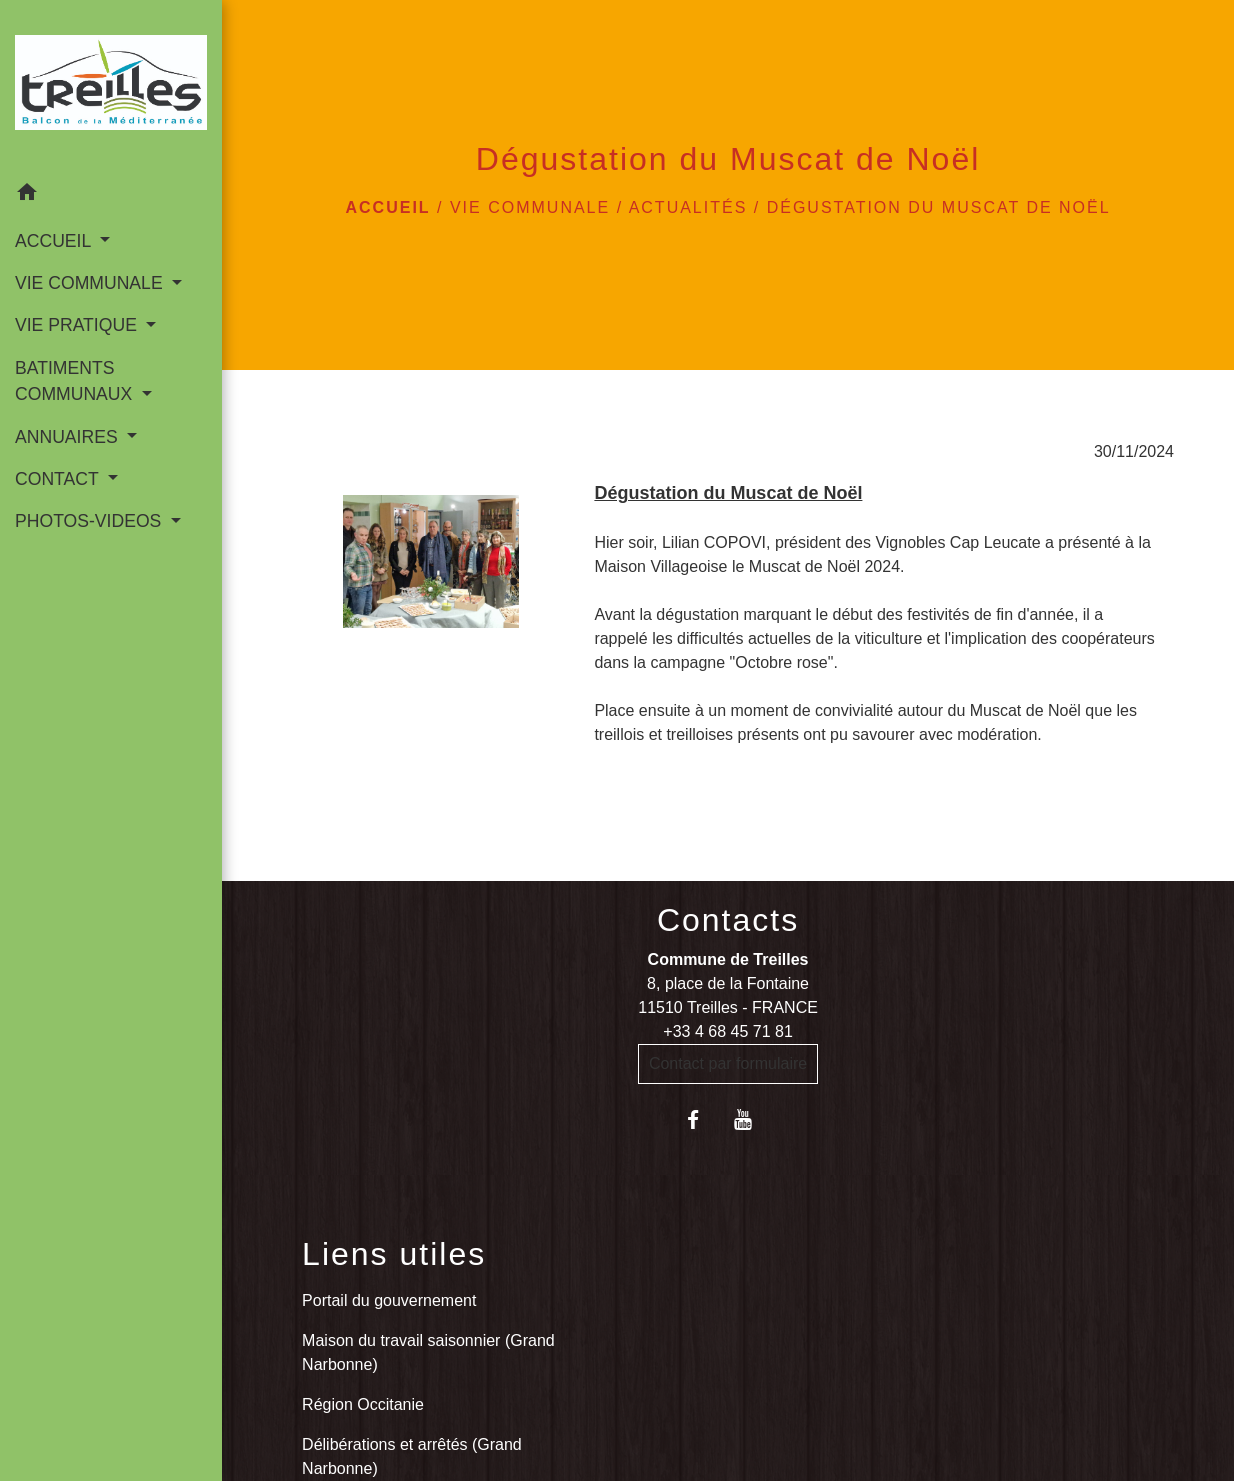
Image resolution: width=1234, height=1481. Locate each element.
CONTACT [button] (59, 479)
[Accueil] (111, 86)
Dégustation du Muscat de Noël (939, 207)
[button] (111, 195)
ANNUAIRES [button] (69, 437)
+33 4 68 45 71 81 (727, 1031)
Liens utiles (394, 1254)
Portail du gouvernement (389, 1300)
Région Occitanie (363, 1404)
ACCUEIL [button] (55, 241)
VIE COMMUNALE (530, 207)
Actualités (688, 207)
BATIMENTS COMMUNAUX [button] (76, 381)
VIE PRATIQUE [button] (78, 325)
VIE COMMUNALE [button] (91, 283)
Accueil (387, 207)
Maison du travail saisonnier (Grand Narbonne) (428, 1352)
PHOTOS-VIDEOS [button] (90, 521)
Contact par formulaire (728, 1063)
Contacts (728, 920)
